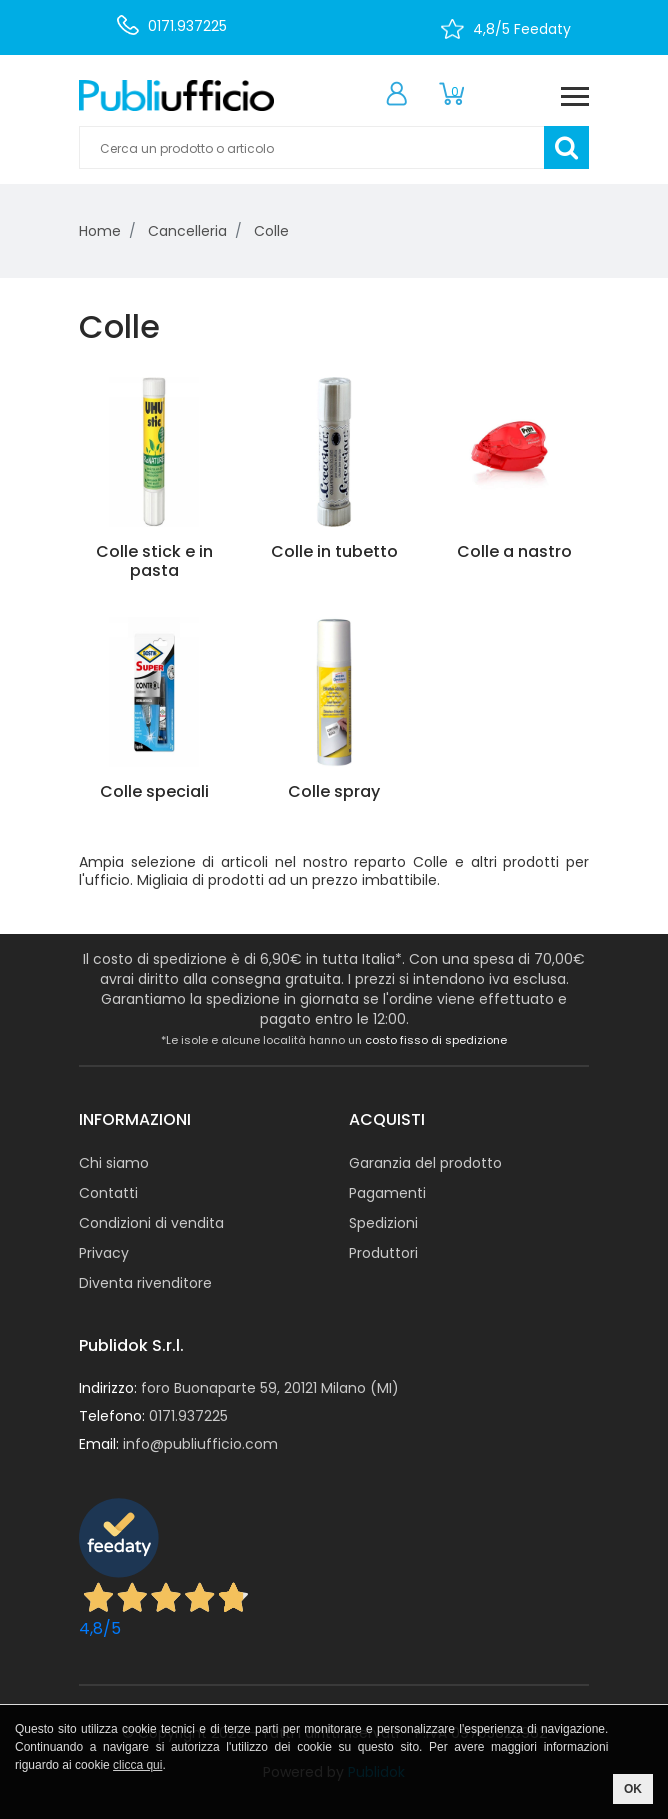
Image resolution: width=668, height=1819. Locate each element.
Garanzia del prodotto (425, 1163)
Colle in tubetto (334, 551)
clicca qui (137, 1765)
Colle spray (334, 791)
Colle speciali (154, 791)
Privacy (104, 1253)
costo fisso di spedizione (436, 1040)
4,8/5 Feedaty (522, 29)
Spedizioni (383, 1223)
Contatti (108, 1193)
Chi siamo (114, 1163)
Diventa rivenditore (145, 1283)
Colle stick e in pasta (154, 561)
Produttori (383, 1253)
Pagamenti (387, 1193)
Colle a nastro (514, 551)
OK (633, 1789)
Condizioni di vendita (151, 1223)
